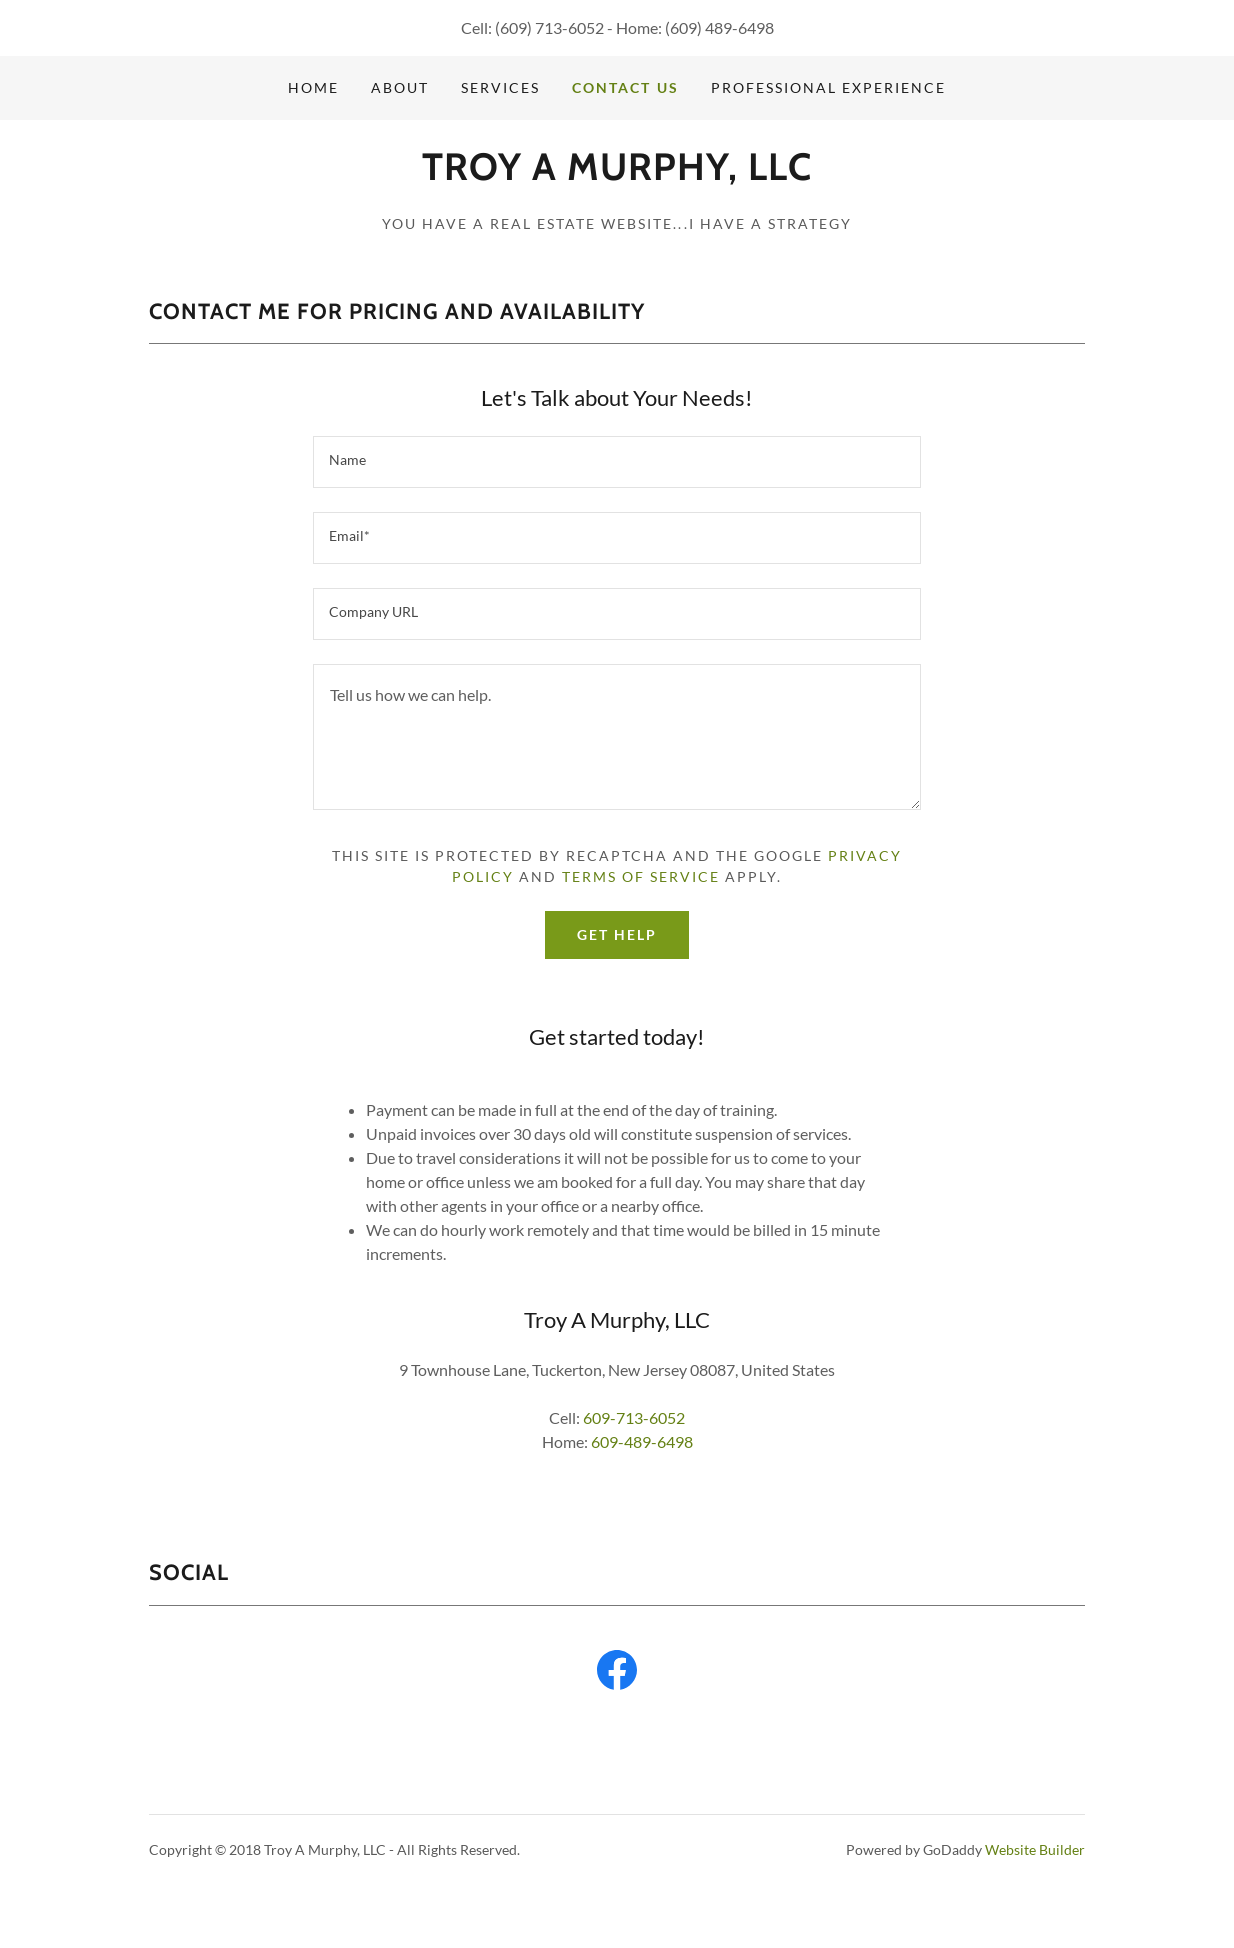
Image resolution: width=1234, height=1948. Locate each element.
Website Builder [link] (1035, 1849)
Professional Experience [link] (828, 87)
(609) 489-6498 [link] (719, 27)
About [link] (400, 87)
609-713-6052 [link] (634, 1417)
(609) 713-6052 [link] (549, 27)
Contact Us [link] (625, 87)
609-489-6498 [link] (642, 1441)
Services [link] (500, 87)
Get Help (617, 934)
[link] (617, 173)
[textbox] (617, 462)
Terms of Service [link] (641, 876)
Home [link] (313, 87)
